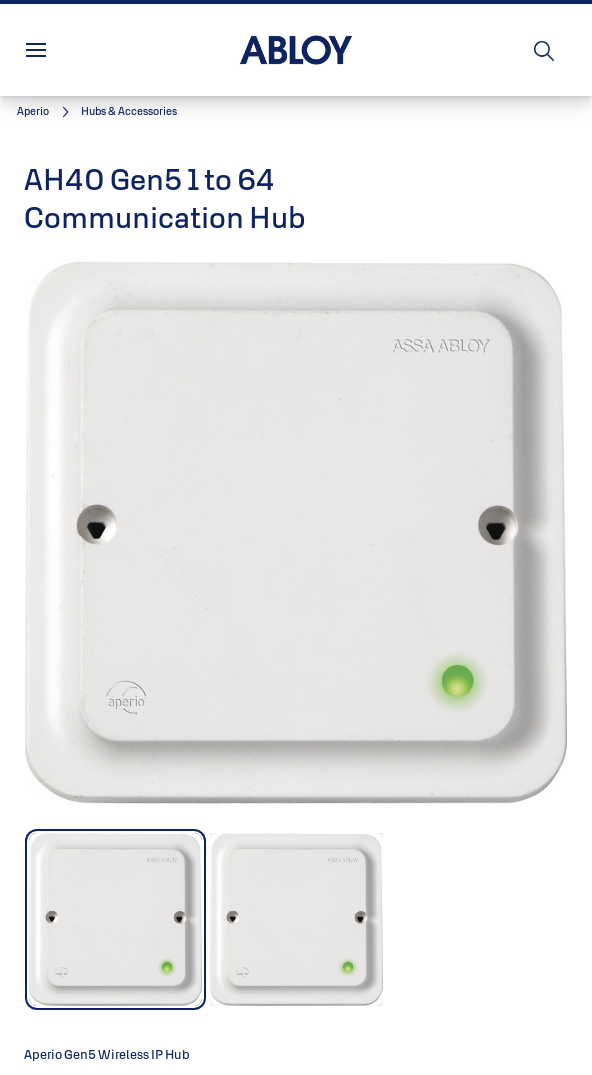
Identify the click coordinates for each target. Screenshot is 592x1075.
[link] (46, 112)
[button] (129, 112)
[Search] (545, 50)
